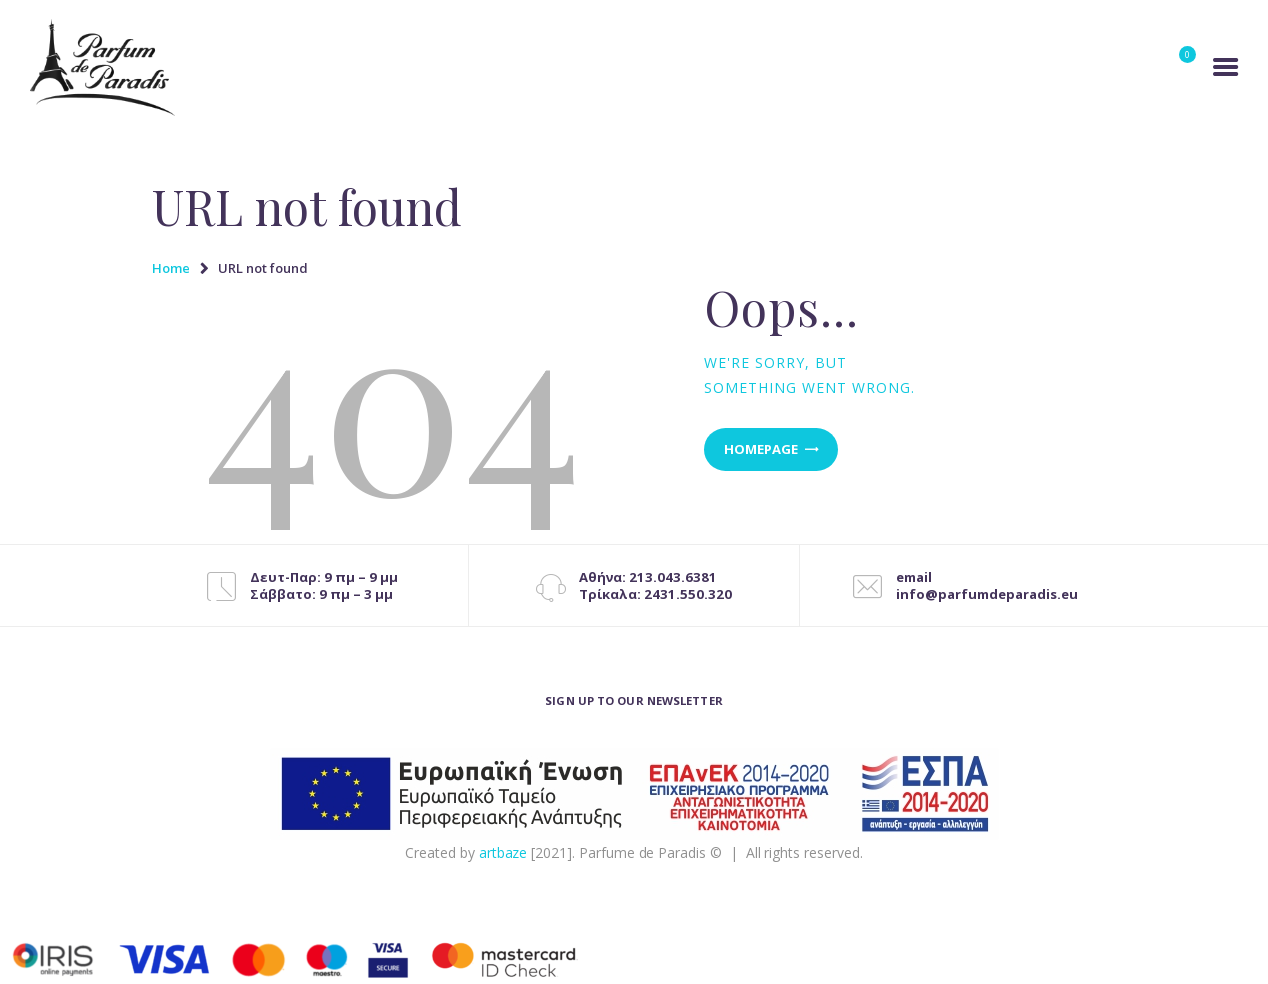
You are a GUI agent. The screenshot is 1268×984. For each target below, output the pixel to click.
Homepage (761, 449)
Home (171, 268)
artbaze (503, 852)
